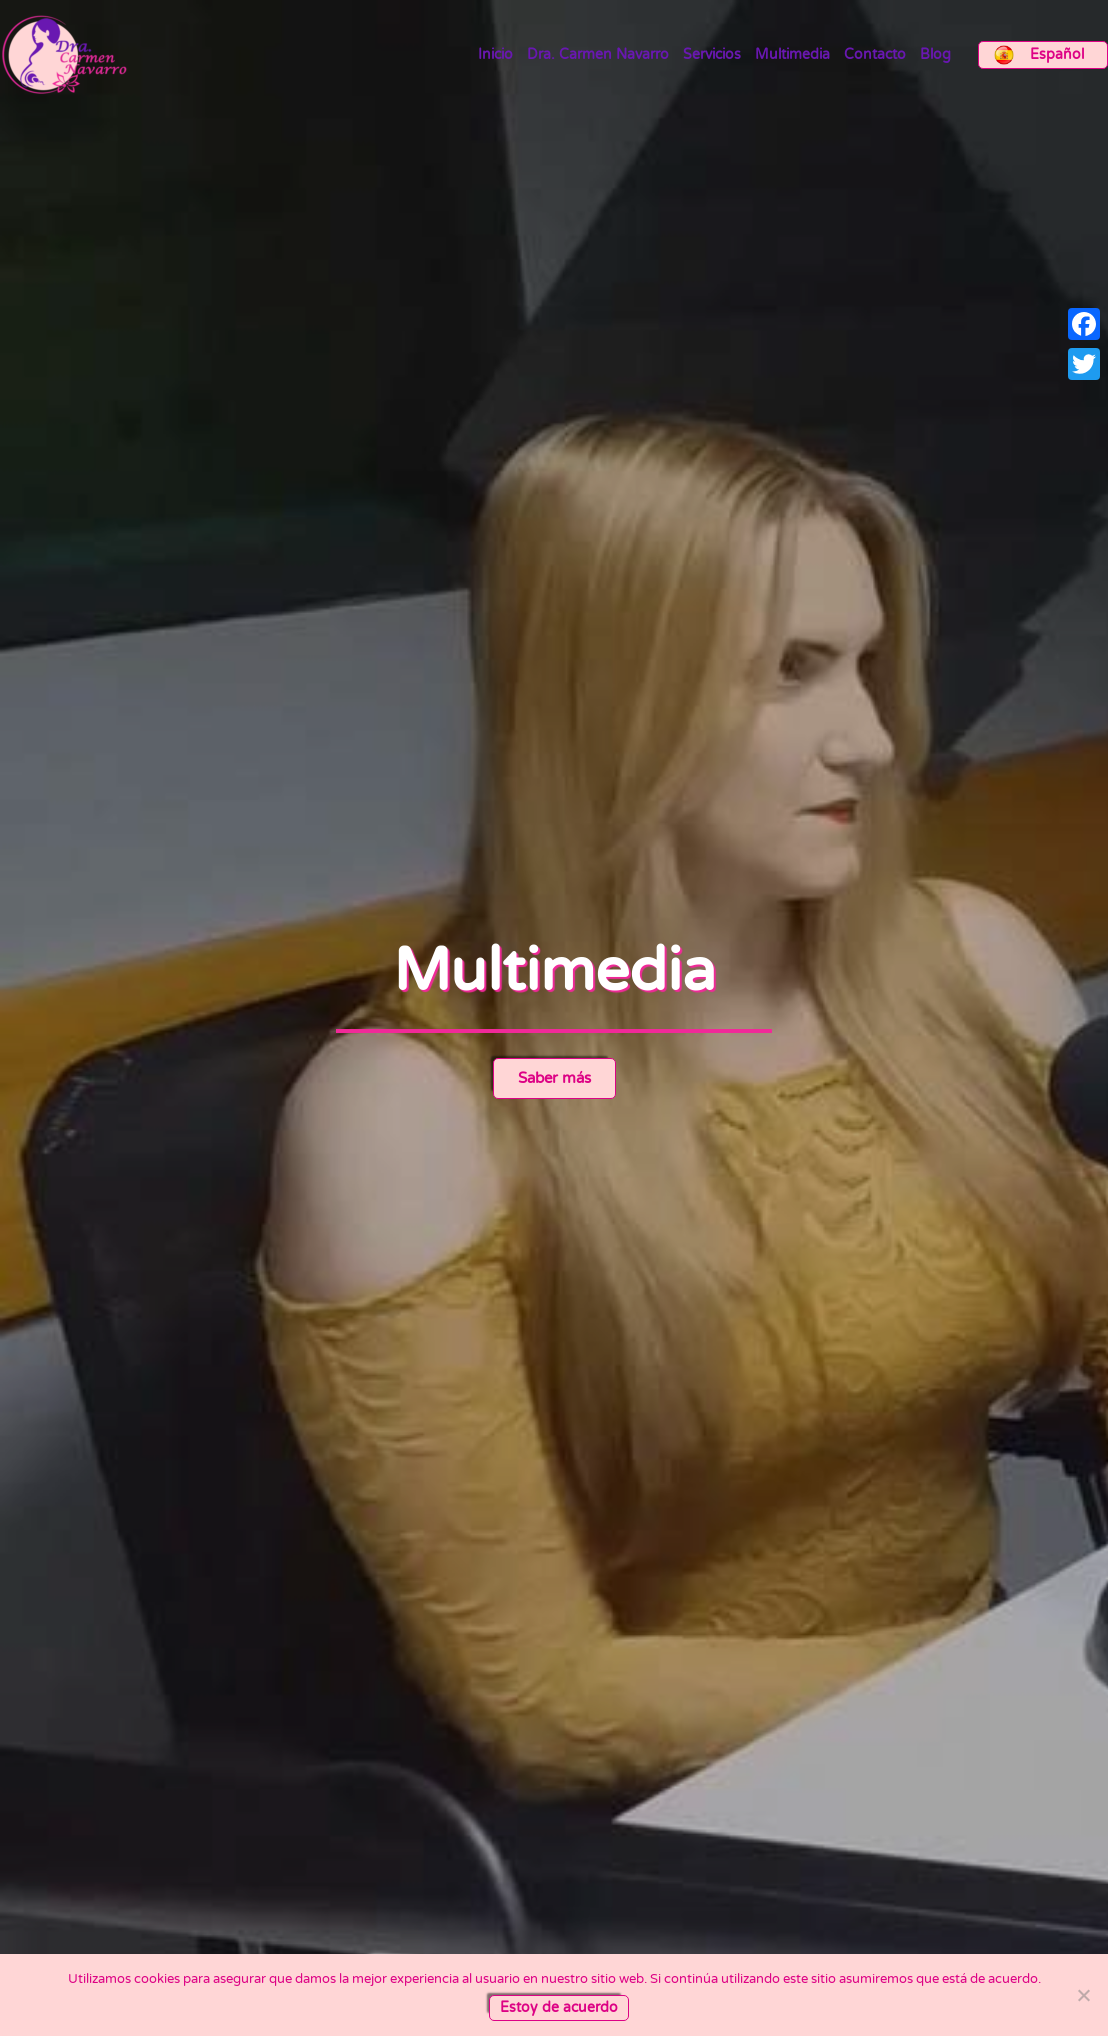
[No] (1083, 1995)
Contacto (875, 55)
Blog (935, 55)
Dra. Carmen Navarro (598, 55)
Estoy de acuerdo (559, 2007)
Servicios (712, 55)
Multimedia (792, 55)
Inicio (495, 55)
